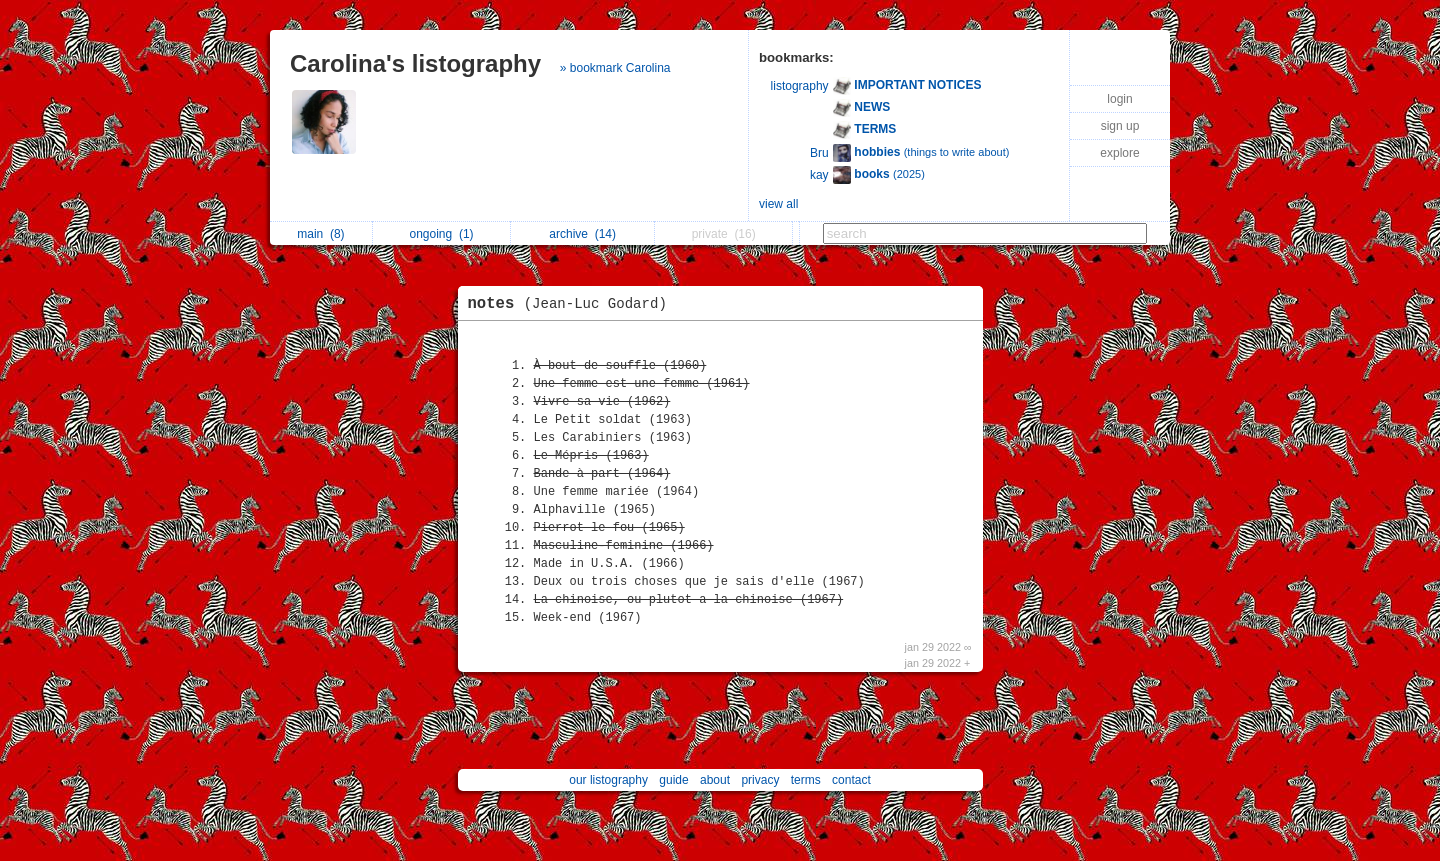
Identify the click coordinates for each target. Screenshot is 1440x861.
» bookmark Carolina (615, 68)
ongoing (442, 234)
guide (673, 780)
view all (778, 204)
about (715, 780)
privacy (760, 780)
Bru (819, 153)
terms (806, 780)
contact (851, 780)
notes (572, 304)
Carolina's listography (415, 63)
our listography (608, 780)
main (320, 234)
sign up (1120, 126)
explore (1119, 153)
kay (819, 175)
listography (800, 86)
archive (582, 234)
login (1119, 99)
